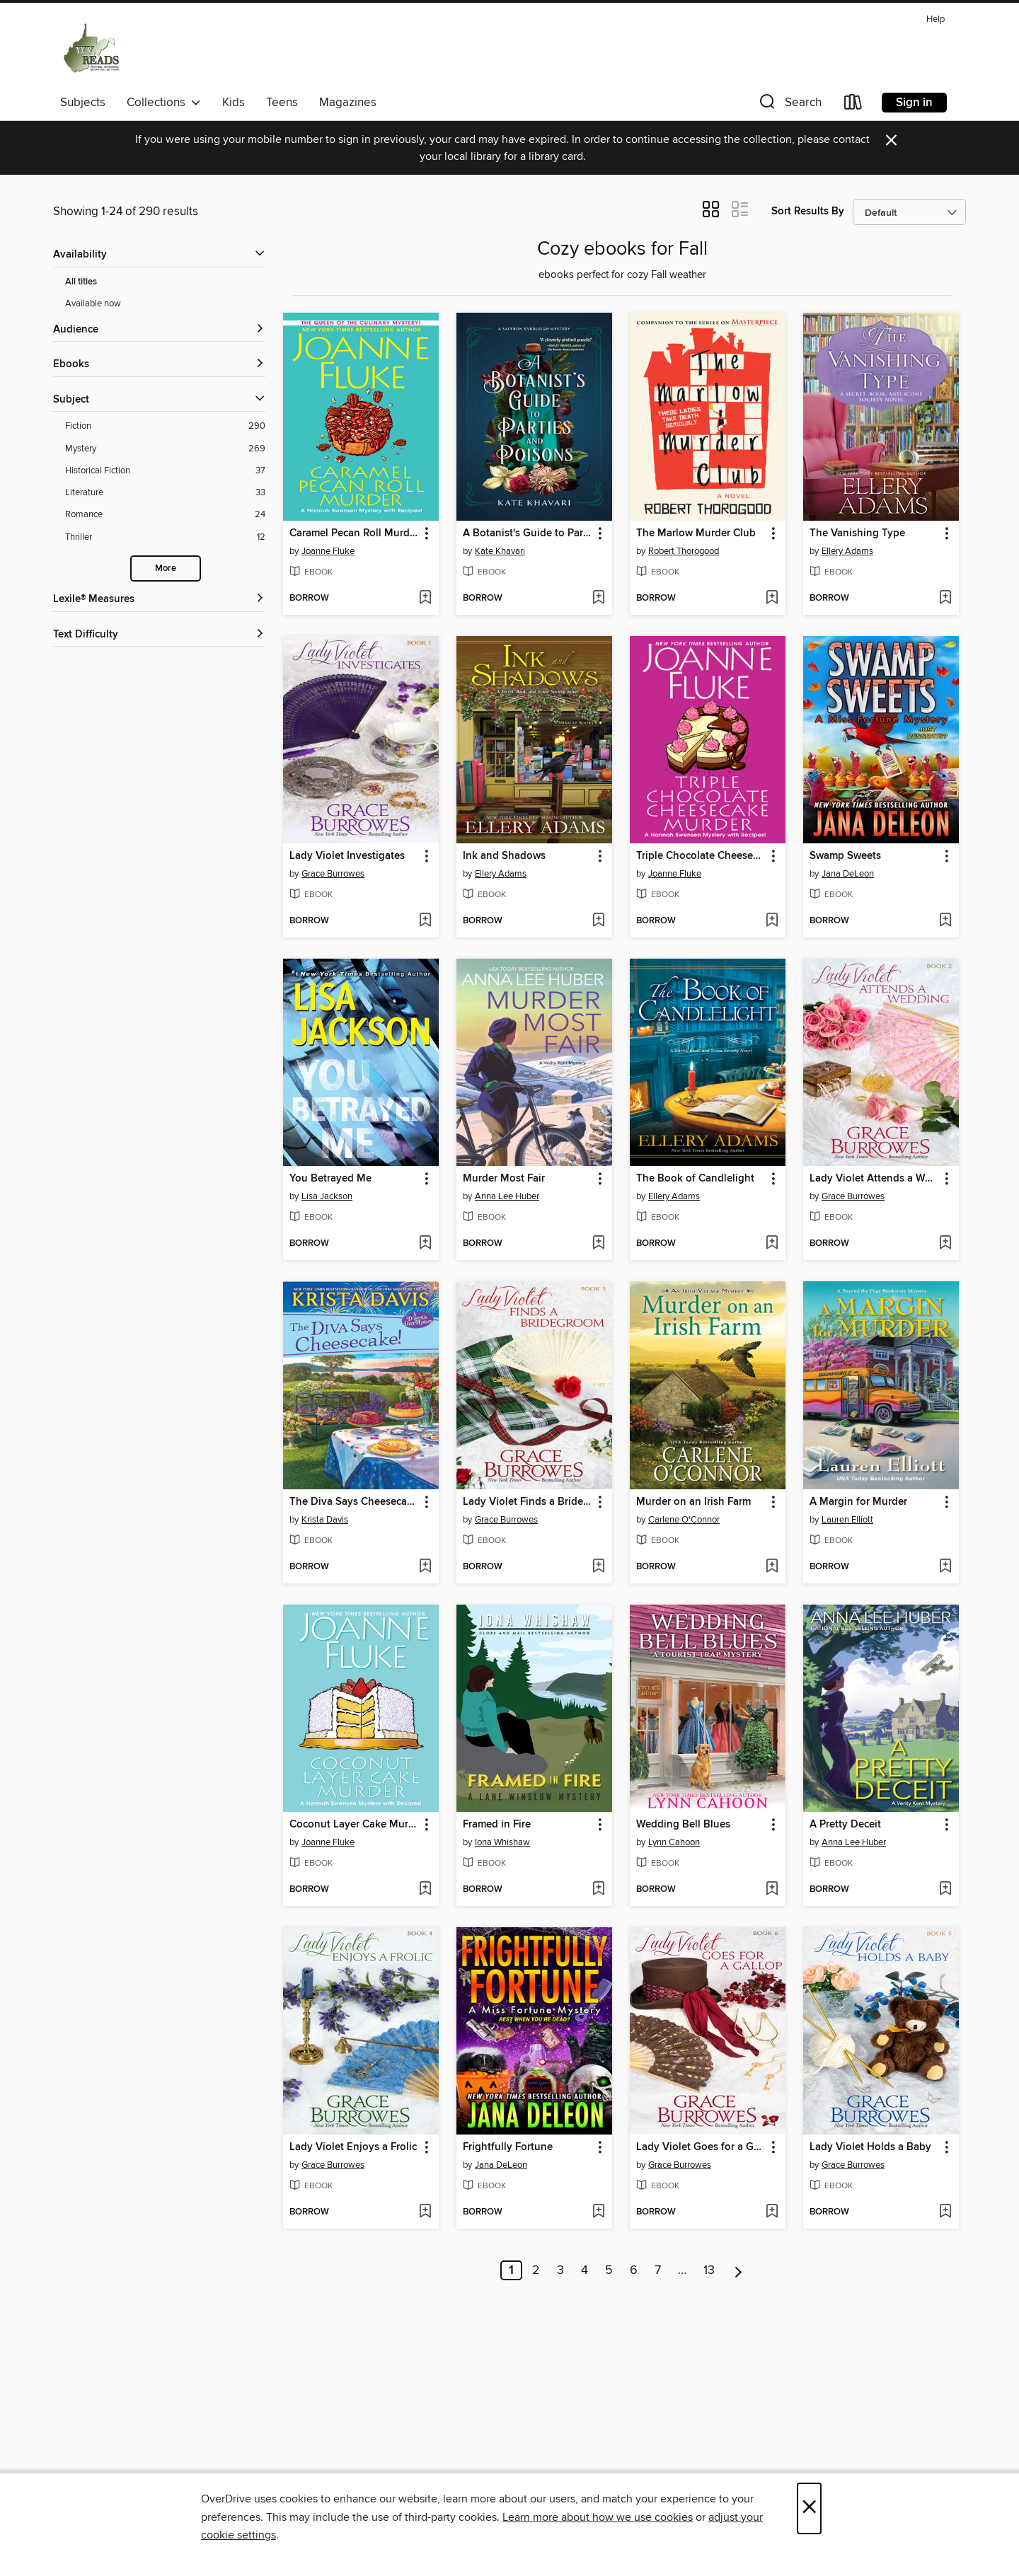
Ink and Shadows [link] (504, 856)
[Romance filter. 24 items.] (165, 514)
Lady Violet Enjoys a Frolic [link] (353, 2147)
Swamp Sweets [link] (845, 856)
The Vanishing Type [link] (857, 533)
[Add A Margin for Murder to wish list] (945, 1567)
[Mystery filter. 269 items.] (165, 448)
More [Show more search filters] (165, 568)
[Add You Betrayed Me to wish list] (425, 1244)
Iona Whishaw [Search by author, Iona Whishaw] (502, 1842)
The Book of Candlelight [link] (695, 1178)
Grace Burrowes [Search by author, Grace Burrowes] (332, 873)
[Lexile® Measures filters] (159, 599)
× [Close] (809, 2508)
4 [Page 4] (584, 2270)
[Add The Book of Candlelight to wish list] (772, 1244)
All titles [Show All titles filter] (81, 282)
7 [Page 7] (658, 2270)
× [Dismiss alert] (891, 140)
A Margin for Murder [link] (858, 1502)
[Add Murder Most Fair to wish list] (598, 1244)
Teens (282, 102)
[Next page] (738, 2270)
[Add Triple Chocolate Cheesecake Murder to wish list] (772, 921)
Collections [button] (164, 102)
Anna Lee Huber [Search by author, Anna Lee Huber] (507, 1196)
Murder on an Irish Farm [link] (693, 1502)
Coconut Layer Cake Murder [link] (354, 1824)
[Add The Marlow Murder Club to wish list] (772, 598)
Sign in (914, 102)
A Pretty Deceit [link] (845, 1824)
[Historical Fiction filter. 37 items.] (165, 470)
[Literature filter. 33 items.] (165, 492)
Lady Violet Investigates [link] (347, 856)
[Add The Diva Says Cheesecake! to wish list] (425, 1567)
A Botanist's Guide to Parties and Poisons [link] (527, 533)
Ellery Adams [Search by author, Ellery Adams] (847, 551)
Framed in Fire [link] (497, 1824)
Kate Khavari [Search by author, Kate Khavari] (500, 551)
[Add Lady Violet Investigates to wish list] (425, 921)
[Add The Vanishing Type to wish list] (945, 598)
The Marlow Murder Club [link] (696, 533)
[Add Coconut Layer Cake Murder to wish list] (425, 1890)
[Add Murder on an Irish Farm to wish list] (772, 1567)
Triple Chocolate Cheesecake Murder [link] (701, 856)
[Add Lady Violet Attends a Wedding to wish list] (945, 1244)
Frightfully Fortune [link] (508, 2147)
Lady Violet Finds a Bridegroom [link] (527, 1502)
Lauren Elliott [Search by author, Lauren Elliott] (847, 1519)
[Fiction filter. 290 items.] (165, 426)
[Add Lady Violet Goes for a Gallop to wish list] (772, 2212)
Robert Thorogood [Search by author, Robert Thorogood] (683, 551)
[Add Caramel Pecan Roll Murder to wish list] (425, 598)
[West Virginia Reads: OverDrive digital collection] (92, 49)
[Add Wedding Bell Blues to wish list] (772, 1890)
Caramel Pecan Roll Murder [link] (354, 533)
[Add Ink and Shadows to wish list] (598, 921)
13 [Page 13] (709, 2270)
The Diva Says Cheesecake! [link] (354, 1502)
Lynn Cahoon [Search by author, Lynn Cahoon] (674, 1842)
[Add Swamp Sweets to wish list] (945, 921)
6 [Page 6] (634, 2270)
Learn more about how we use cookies (597, 2517)
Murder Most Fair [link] (504, 1178)
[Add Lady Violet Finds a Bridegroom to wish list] (598, 1567)
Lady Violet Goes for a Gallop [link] (701, 2147)
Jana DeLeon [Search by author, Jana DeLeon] (848, 873)
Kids (233, 102)
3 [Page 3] (560, 2270)
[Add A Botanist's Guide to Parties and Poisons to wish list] (598, 598)
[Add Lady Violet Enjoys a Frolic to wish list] (425, 2212)
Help (935, 19)
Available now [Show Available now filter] (93, 303)
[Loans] (853, 105)
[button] (789, 105)
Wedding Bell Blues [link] (683, 1824)
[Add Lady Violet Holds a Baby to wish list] (945, 2212)
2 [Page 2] (536, 2270)
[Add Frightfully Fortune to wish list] (598, 2212)
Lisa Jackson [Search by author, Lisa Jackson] (326, 1196)
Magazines (347, 102)
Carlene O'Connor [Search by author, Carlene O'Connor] (684, 1519)
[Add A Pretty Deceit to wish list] (945, 1890)
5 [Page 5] (609, 2270)
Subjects (82, 102)
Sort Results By (807, 211)
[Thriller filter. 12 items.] (165, 537)
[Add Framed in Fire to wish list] (598, 1890)
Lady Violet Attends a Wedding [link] (874, 1178)
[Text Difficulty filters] (159, 635)
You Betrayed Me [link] (330, 1178)
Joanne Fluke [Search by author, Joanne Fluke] (328, 551)
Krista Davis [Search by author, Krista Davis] (324, 1519)
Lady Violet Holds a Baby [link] (870, 2147)
